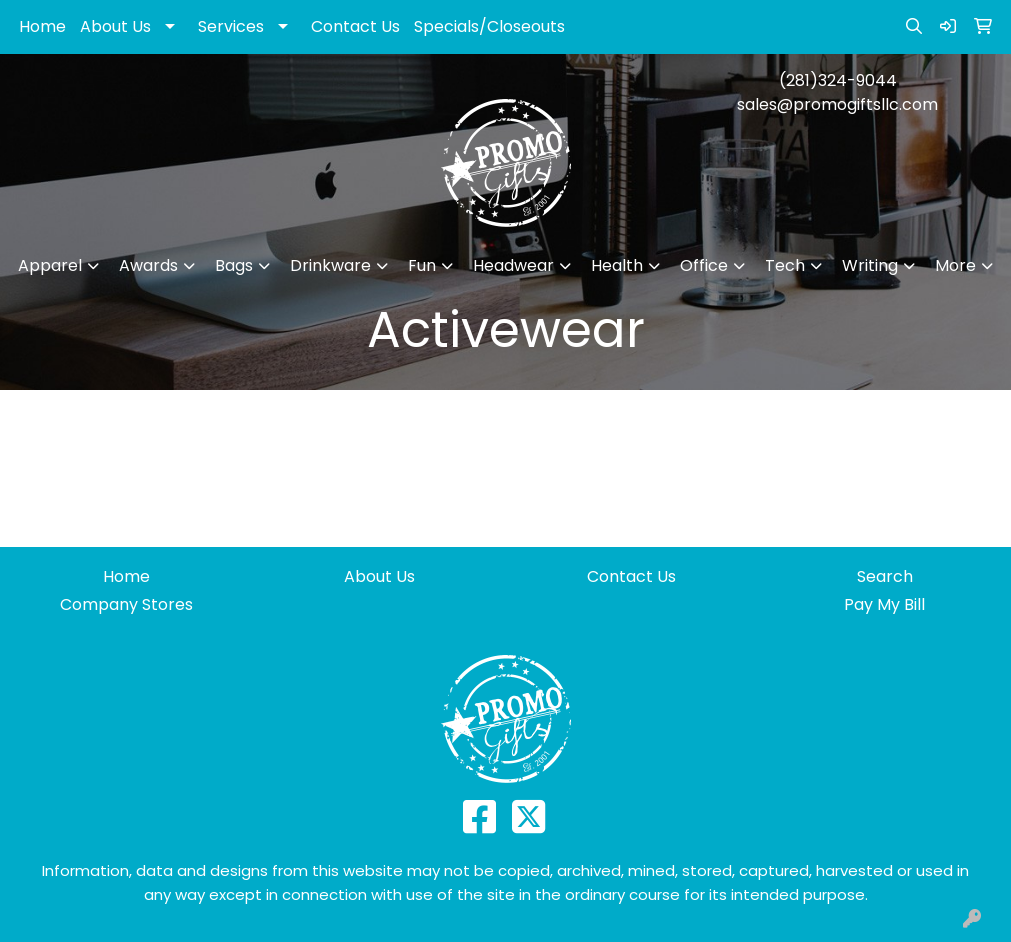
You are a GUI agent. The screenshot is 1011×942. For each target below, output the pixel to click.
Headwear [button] (513, 265)
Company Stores (126, 604)
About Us (115, 26)
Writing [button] (870, 265)
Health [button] (617, 265)
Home (42, 26)
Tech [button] (785, 265)
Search (885, 576)
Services (231, 26)
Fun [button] (422, 265)
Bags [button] (234, 265)
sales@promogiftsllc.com (837, 104)
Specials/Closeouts (489, 26)
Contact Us (355, 26)
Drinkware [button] (330, 265)
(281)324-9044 (838, 80)
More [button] (955, 265)
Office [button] (704, 265)
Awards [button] (148, 265)
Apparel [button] (50, 265)
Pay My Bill (884, 604)
